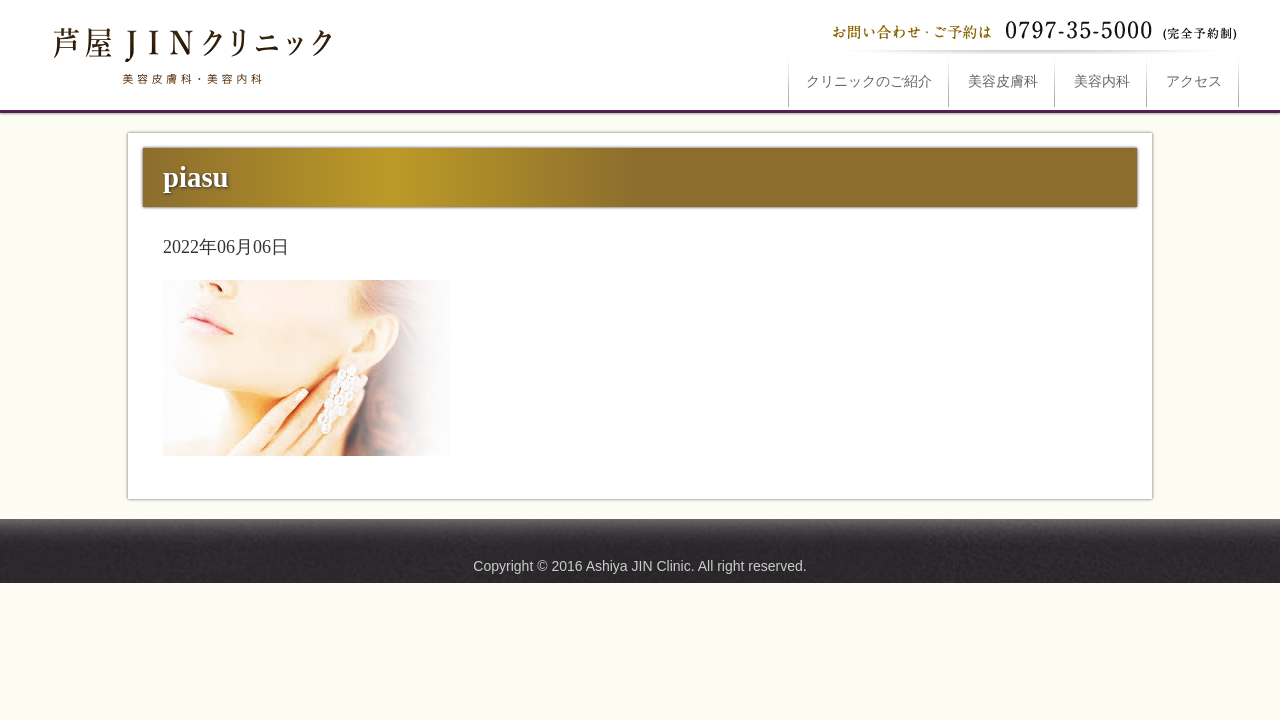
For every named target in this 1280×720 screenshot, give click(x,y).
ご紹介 (869, 81)
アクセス (1194, 81)
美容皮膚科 (1003, 81)
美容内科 (1102, 81)
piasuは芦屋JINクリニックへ (190, 52)
